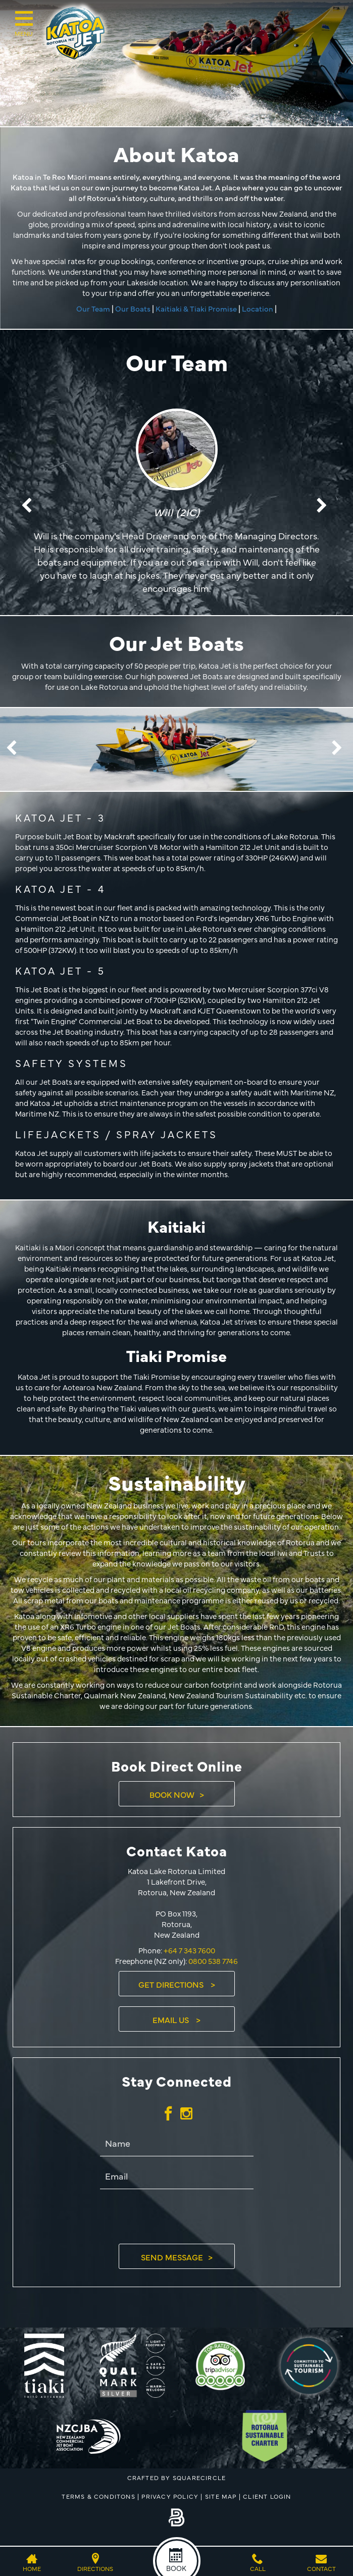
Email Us (172, 2019)
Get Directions (172, 1984)
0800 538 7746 (213, 1960)
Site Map (221, 2496)
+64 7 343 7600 (188, 1950)
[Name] (177, 2143)
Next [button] (324, 506)
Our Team (93, 308)
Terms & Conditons (98, 2496)
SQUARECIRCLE (199, 2477)
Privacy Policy (169, 2496)
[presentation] (177, 2216)
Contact (321, 2568)
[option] (176, 507)
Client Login (267, 2496)
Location (257, 308)
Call (258, 2568)
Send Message (172, 2256)
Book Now (171, 1794)
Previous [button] (29, 506)
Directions (95, 2568)
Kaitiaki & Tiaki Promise (196, 308)
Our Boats (132, 308)
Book (176, 2568)
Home (32, 2568)
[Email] (177, 2176)
